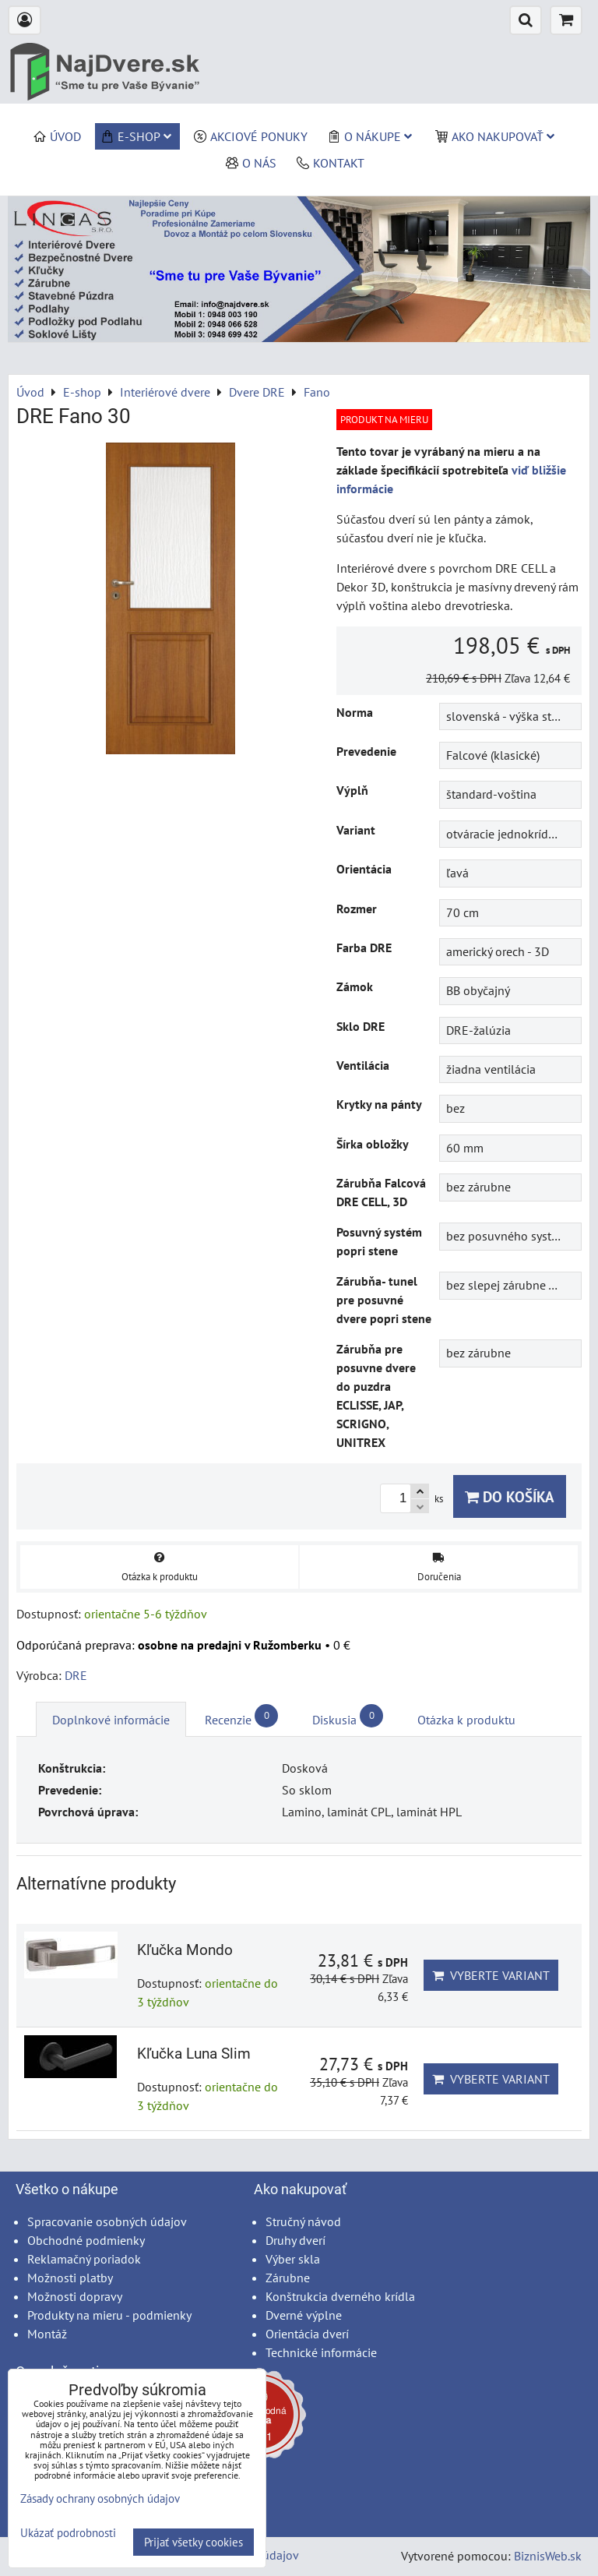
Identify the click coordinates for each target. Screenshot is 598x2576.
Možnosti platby (70, 2277)
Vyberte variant (491, 1975)
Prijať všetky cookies (193, 2542)
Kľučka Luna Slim (194, 2054)
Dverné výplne (304, 2315)
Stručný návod (303, 2221)
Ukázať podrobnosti (68, 2533)
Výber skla (293, 2259)
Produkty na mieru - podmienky (109, 2315)
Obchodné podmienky (86, 2240)
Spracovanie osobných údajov (107, 2221)
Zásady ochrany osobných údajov (100, 2498)
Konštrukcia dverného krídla (340, 2296)
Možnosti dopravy (74, 2296)
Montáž (47, 2333)
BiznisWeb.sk (548, 2556)
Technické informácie (321, 2352)
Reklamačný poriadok (84, 2259)
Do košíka (509, 1496)
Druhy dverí (295, 2240)
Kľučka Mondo (185, 1950)
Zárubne (288, 2277)
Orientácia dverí (307, 2333)
